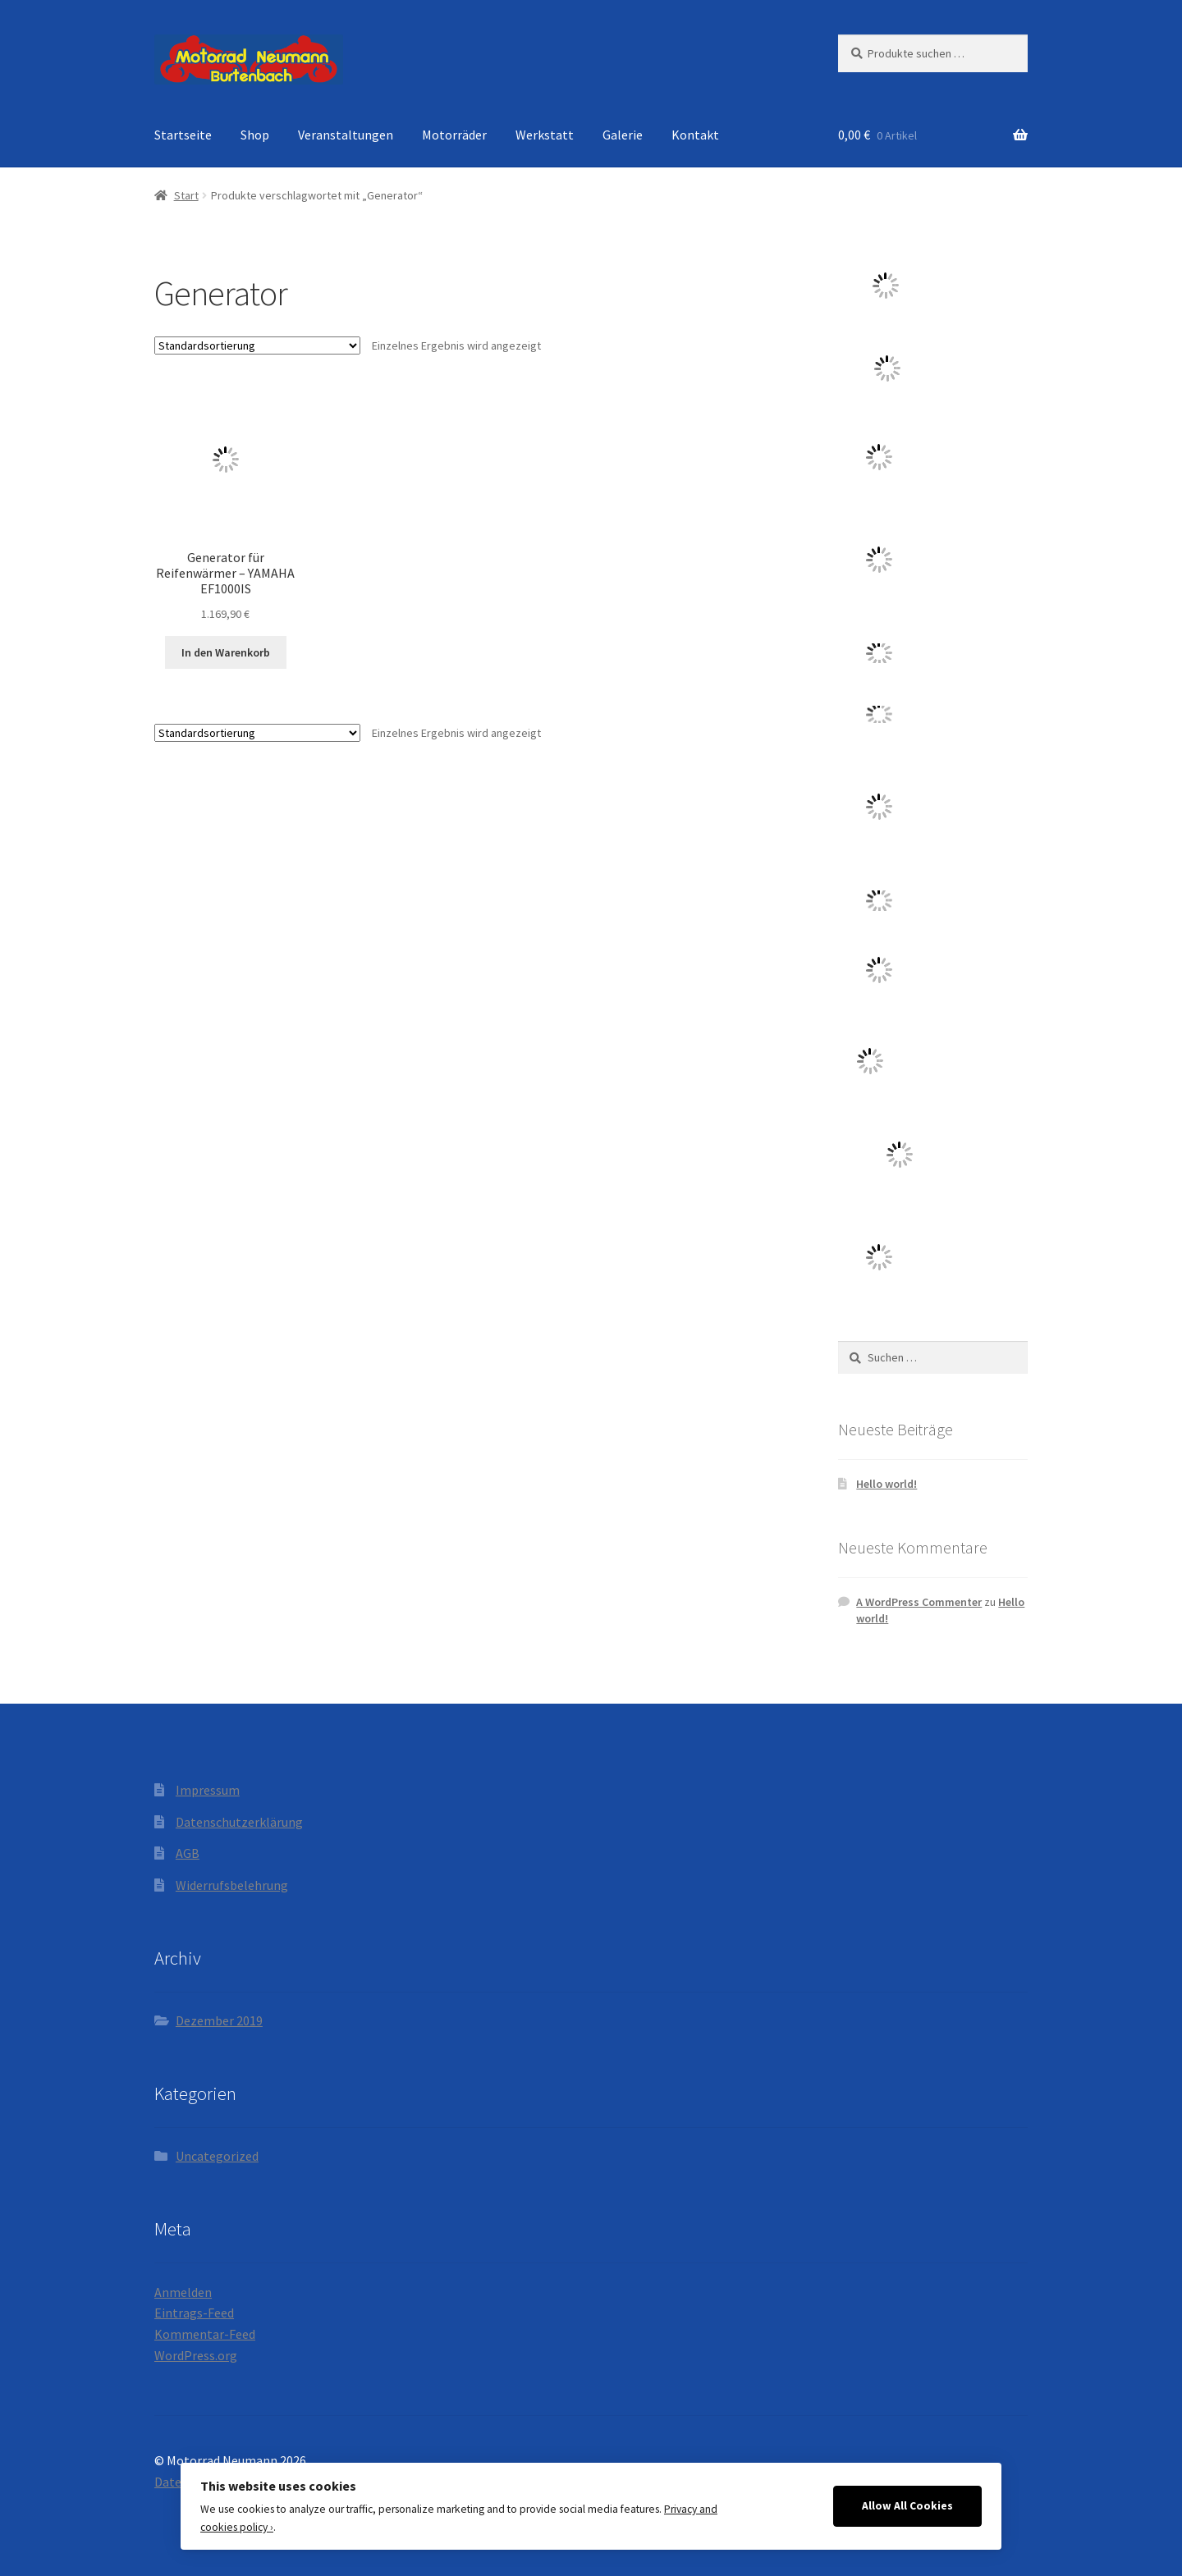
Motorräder (454, 134)
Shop (255, 134)
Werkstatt (544, 134)
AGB (187, 1853)
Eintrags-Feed (194, 2312)
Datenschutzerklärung (239, 1822)
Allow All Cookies (907, 2506)
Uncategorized (217, 2156)
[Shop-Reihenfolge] (257, 345)
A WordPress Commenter (919, 1602)
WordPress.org (195, 2355)
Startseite (183, 134)
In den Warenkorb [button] (225, 652)
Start (186, 195)
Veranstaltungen (345, 134)
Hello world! (886, 1483)
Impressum (208, 1790)
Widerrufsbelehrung (232, 1885)
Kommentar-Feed (204, 2334)
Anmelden (183, 2292)
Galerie (622, 134)
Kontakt (695, 134)
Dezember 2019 (219, 2020)
